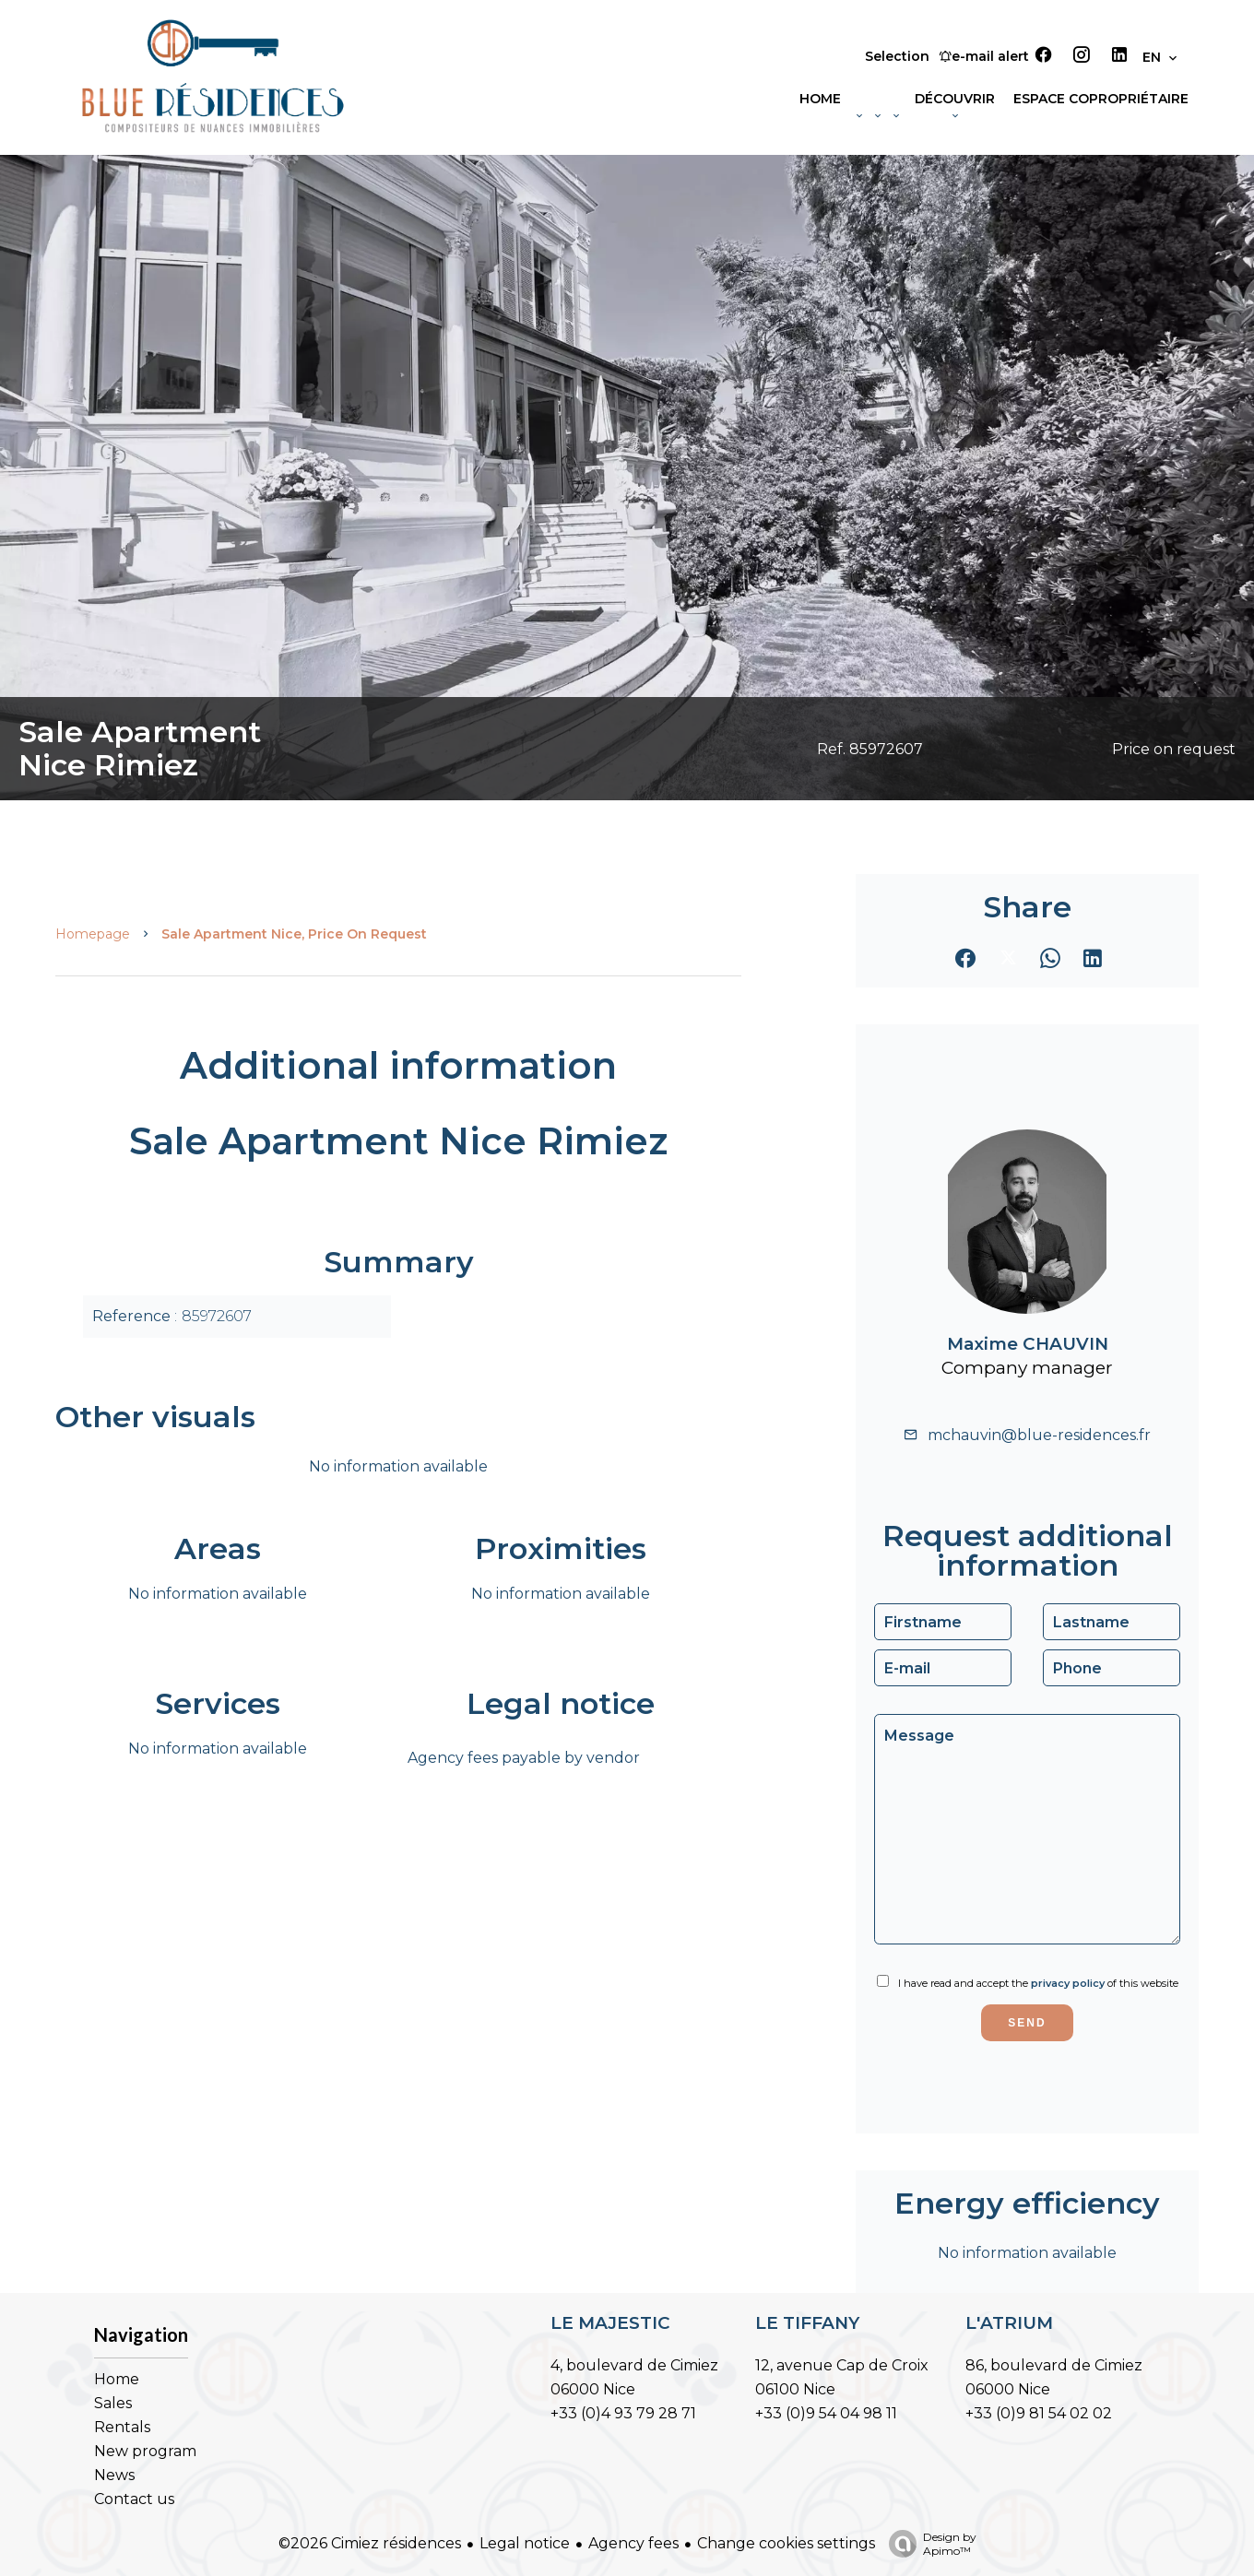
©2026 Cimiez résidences (369, 2543)
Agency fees (633, 2543)
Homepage (92, 934)
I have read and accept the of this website (1038, 1983)
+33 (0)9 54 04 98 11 (826, 2413)
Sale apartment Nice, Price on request (294, 934)
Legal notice (524, 2543)
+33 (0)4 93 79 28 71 (623, 2413)
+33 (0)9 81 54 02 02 (1038, 2413)
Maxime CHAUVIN (1027, 1343)
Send (1027, 2022)
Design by (928, 2544)
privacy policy (1068, 1983)
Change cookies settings (786, 2543)
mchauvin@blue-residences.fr (1039, 1435)
